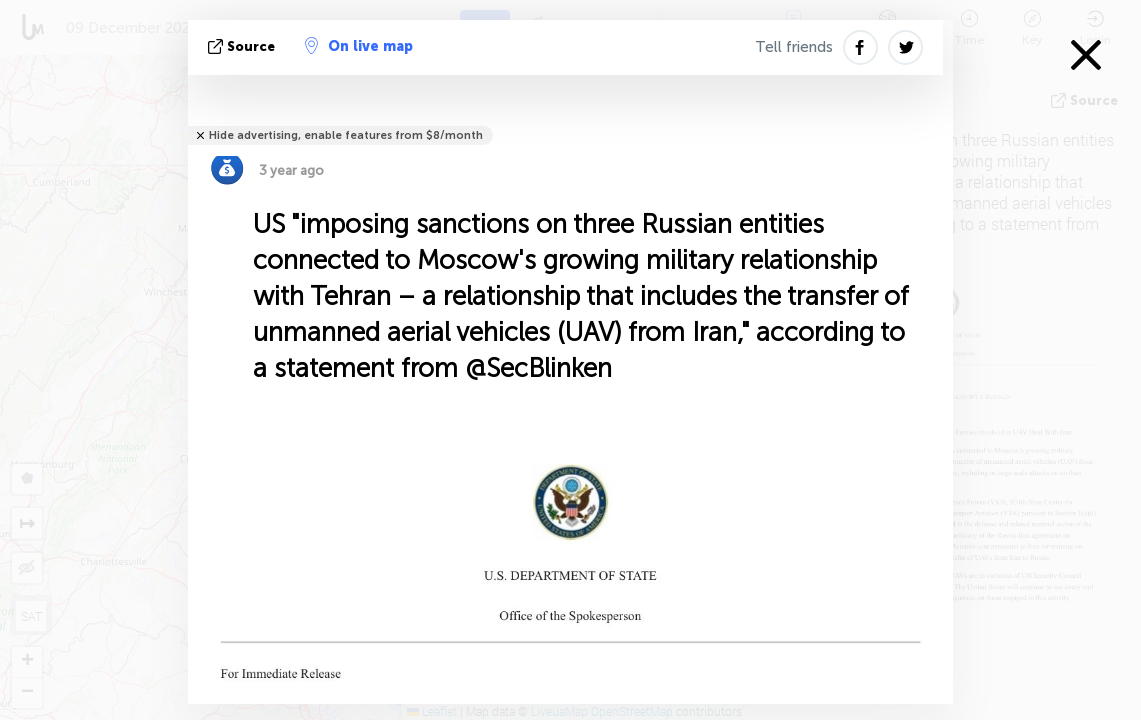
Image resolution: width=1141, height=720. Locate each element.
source (243, 46)
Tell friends (794, 47)
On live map (359, 46)
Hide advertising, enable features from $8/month (346, 135)
